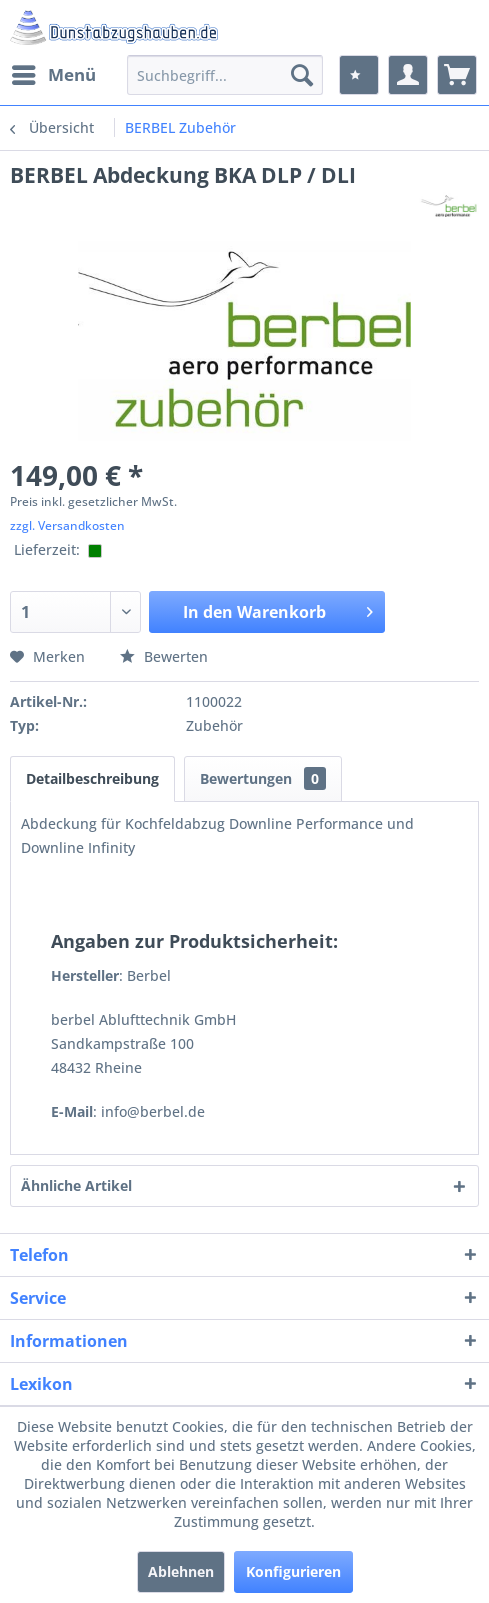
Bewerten (164, 656)
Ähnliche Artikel (76, 1185)
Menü (54, 72)
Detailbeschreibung (92, 778)
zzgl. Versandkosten (67, 525)
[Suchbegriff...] (225, 75)
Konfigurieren (293, 1571)
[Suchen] (302, 75)
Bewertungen (263, 778)
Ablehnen (181, 1571)
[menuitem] (53, 75)
